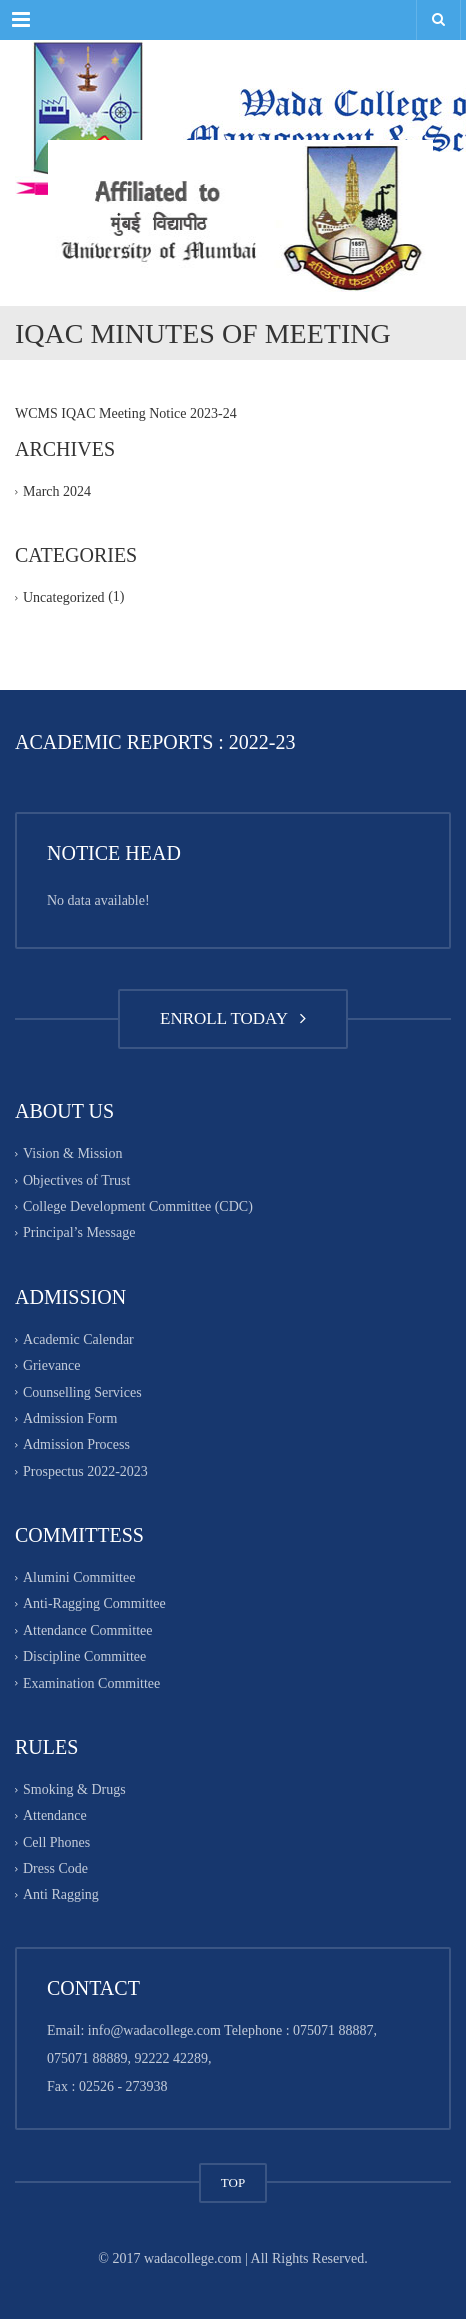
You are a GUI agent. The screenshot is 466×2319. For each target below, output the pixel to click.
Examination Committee (91, 1683)
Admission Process (76, 1445)
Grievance (52, 1365)
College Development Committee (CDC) (138, 1206)
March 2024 (57, 491)
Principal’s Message (79, 1233)
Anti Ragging (61, 1895)
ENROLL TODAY (233, 1018)
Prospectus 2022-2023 (85, 1471)
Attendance (55, 1816)
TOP (233, 2182)
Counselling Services (82, 1392)
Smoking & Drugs (74, 1789)
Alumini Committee (79, 1577)
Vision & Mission (73, 1154)
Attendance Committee (87, 1630)
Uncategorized (64, 598)
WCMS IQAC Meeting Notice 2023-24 (126, 413)
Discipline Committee (84, 1656)
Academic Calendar (78, 1339)
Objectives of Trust (76, 1180)
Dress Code (55, 1868)
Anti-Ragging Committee (94, 1604)
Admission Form (70, 1418)
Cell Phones (56, 1842)
